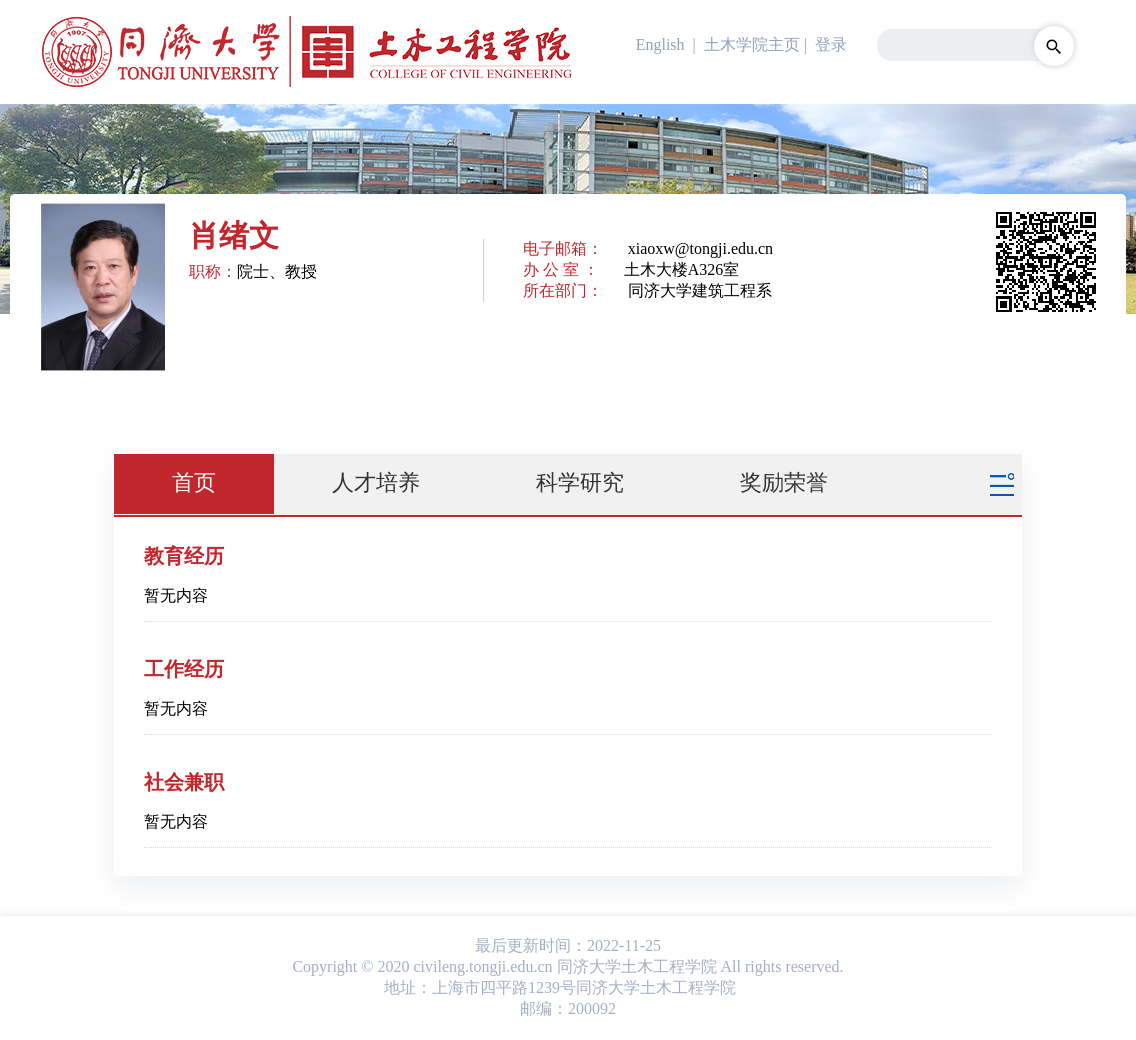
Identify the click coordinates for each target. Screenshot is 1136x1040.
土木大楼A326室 (682, 269)
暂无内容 (176, 595)
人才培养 (376, 482)
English (660, 44)
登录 (831, 44)
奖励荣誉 (784, 482)
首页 (194, 482)
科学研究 (580, 482)
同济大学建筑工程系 (700, 290)
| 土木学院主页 (744, 44)
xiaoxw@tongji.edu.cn (700, 248)
